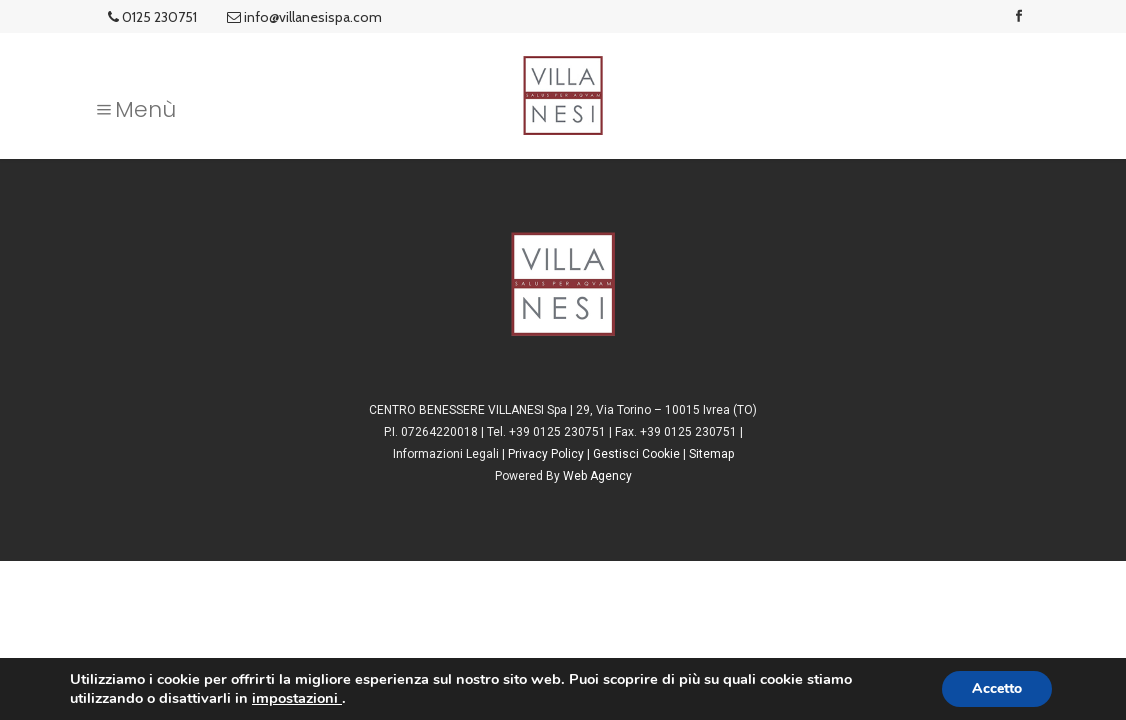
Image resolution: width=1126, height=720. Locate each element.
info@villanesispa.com (304, 17)
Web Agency (597, 476)
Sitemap (711, 454)
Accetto (997, 688)
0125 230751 (152, 17)
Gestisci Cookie (636, 454)
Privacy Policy (546, 454)
